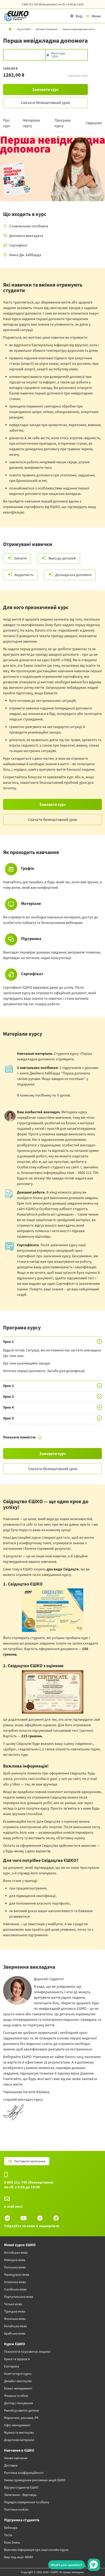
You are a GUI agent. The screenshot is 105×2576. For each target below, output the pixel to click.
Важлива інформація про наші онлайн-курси (36, 2550)
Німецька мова (14, 2260)
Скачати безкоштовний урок (45, 102)
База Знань (12, 2542)
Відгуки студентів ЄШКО (21, 2487)
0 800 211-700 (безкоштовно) (53, 4)
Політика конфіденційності (24, 2473)
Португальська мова (18, 2297)
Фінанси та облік (16, 2396)
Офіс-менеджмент (17, 2425)
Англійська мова (16, 2252)
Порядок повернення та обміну (26, 2502)
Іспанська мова (15, 2282)
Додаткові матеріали (19, 2440)
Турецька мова (14, 2311)
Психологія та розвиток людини (27, 2351)
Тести (8, 2535)
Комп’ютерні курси (17, 2374)
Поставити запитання (29, 2161)
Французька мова (16, 2274)
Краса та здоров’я (17, 2359)
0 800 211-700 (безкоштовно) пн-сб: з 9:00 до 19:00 (28, 2184)
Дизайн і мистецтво (18, 2381)
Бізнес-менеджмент (18, 2388)
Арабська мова (14, 2333)
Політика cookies (16, 2509)
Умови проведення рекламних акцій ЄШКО (34, 2480)
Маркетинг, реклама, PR (21, 2418)
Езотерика (11, 2366)
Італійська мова (15, 2289)
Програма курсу (63, 123)
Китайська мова (15, 2326)
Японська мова (15, 2319)
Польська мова (15, 2267)
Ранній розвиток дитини (21, 2410)
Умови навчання (15, 2458)
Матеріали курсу (31, 123)
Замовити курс (45, 89)
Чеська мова (13, 2304)
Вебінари (10, 2528)
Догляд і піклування (46, 29)
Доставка (10, 2465)
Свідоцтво (94, 123)
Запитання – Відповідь (20, 2495)
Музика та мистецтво (19, 2432)
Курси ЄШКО (24, 29)
